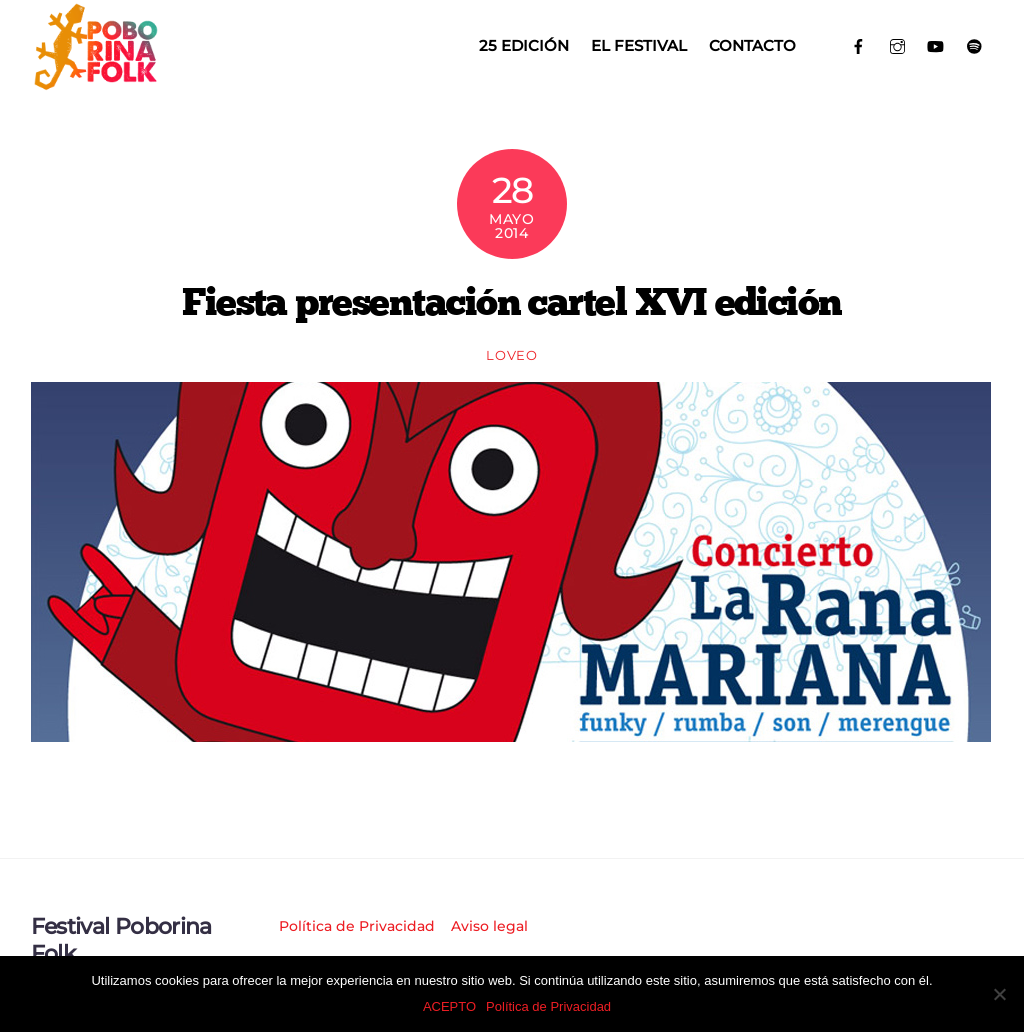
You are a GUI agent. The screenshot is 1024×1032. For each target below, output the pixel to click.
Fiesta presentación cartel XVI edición (512, 301)
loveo (511, 355)
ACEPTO (449, 1006)
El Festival (639, 45)
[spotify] (974, 44)
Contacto (752, 45)
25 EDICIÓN (524, 45)
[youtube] (935, 44)
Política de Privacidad (357, 926)
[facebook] (858, 44)
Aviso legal (489, 926)
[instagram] (897, 44)
